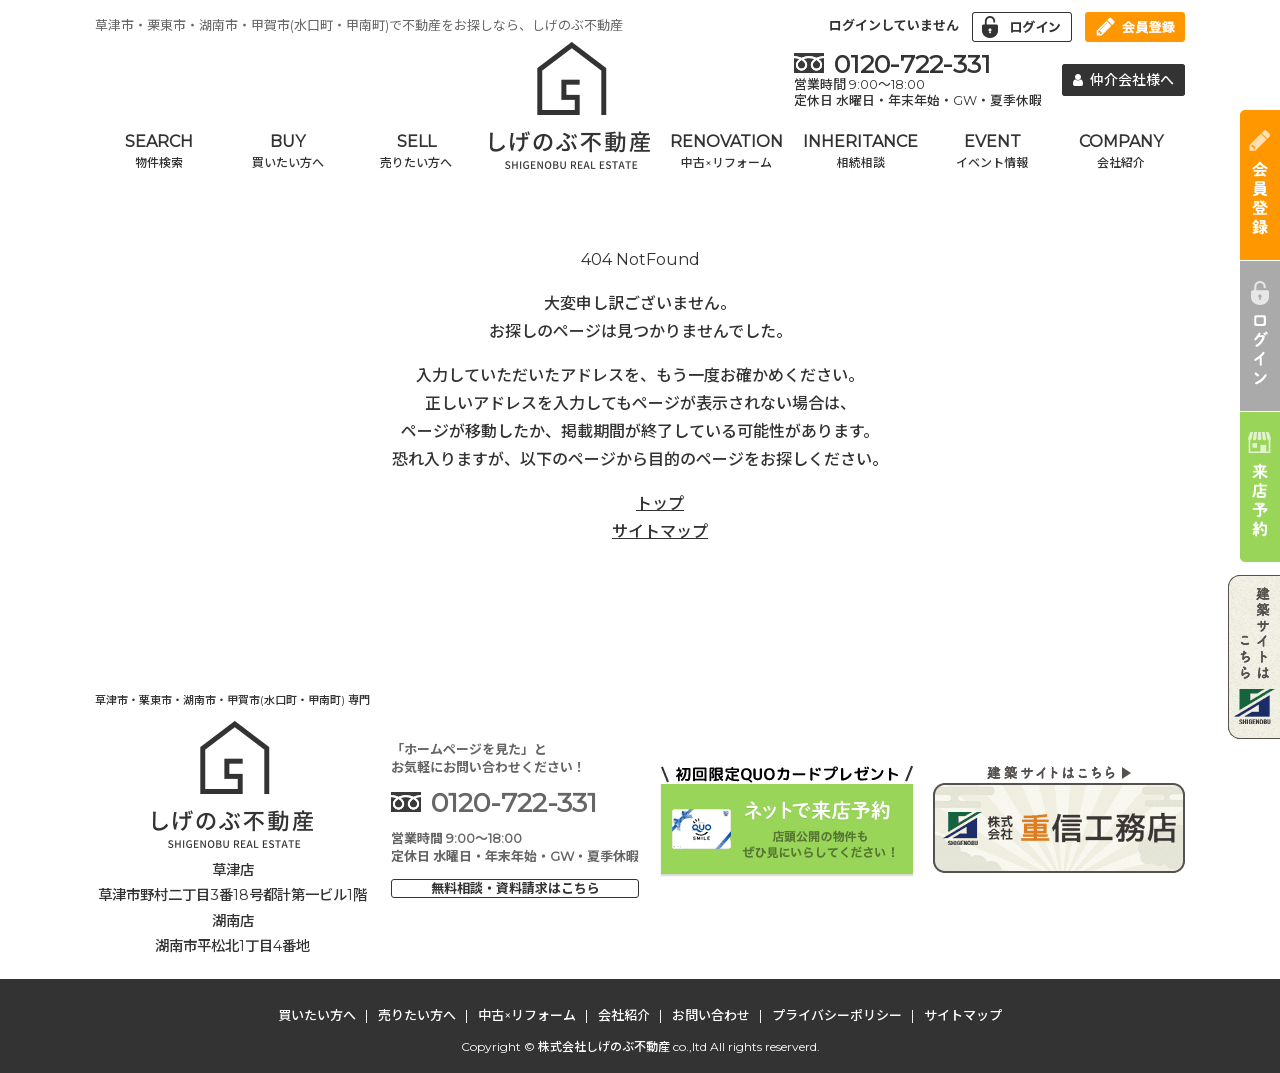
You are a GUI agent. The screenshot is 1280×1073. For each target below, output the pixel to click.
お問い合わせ (711, 1015)
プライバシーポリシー (837, 1015)
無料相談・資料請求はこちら (515, 888)
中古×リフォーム (527, 1015)
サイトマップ (660, 531)
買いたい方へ (317, 1015)
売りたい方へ (417, 1015)
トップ (660, 503)
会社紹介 (624, 1015)
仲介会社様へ (1124, 80)
